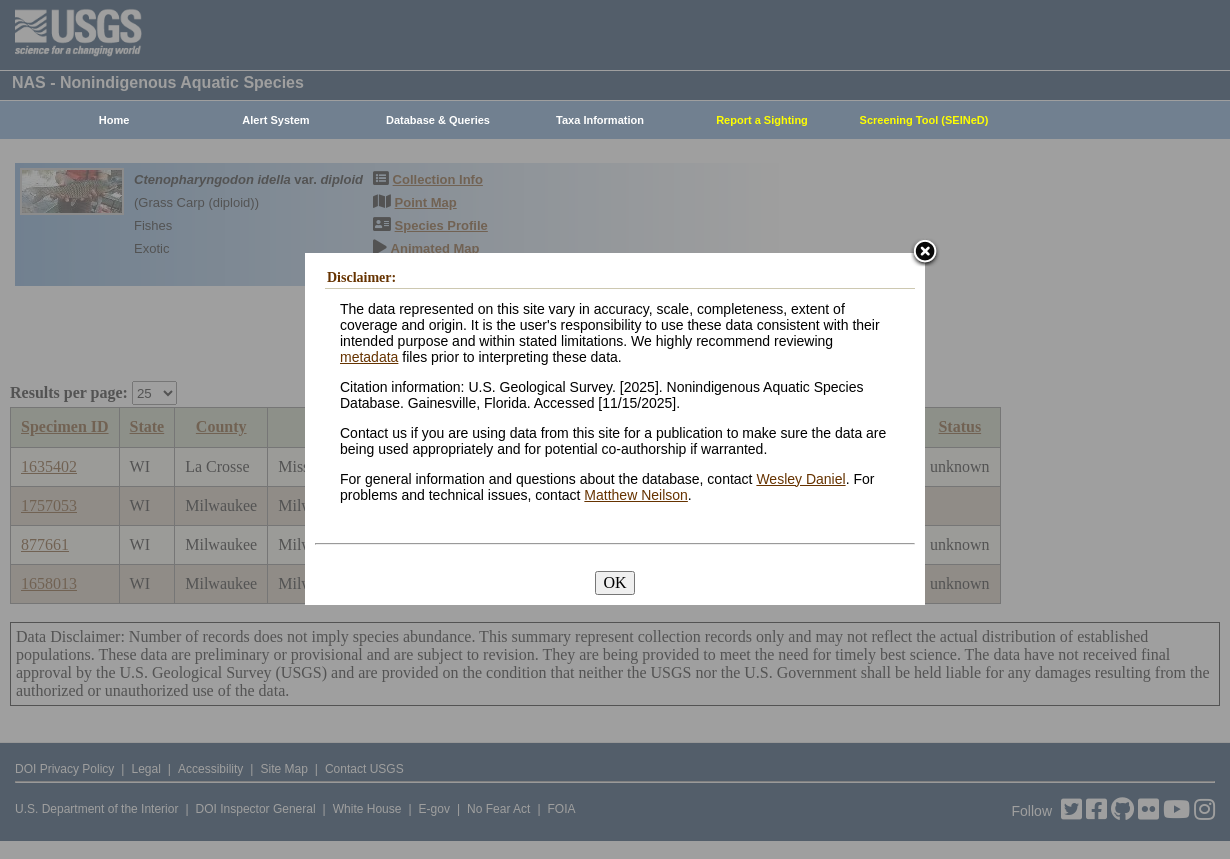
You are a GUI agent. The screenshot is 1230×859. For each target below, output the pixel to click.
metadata (369, 357)
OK (614, 582)
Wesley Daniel (800, 479)
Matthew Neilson (636, 495)
